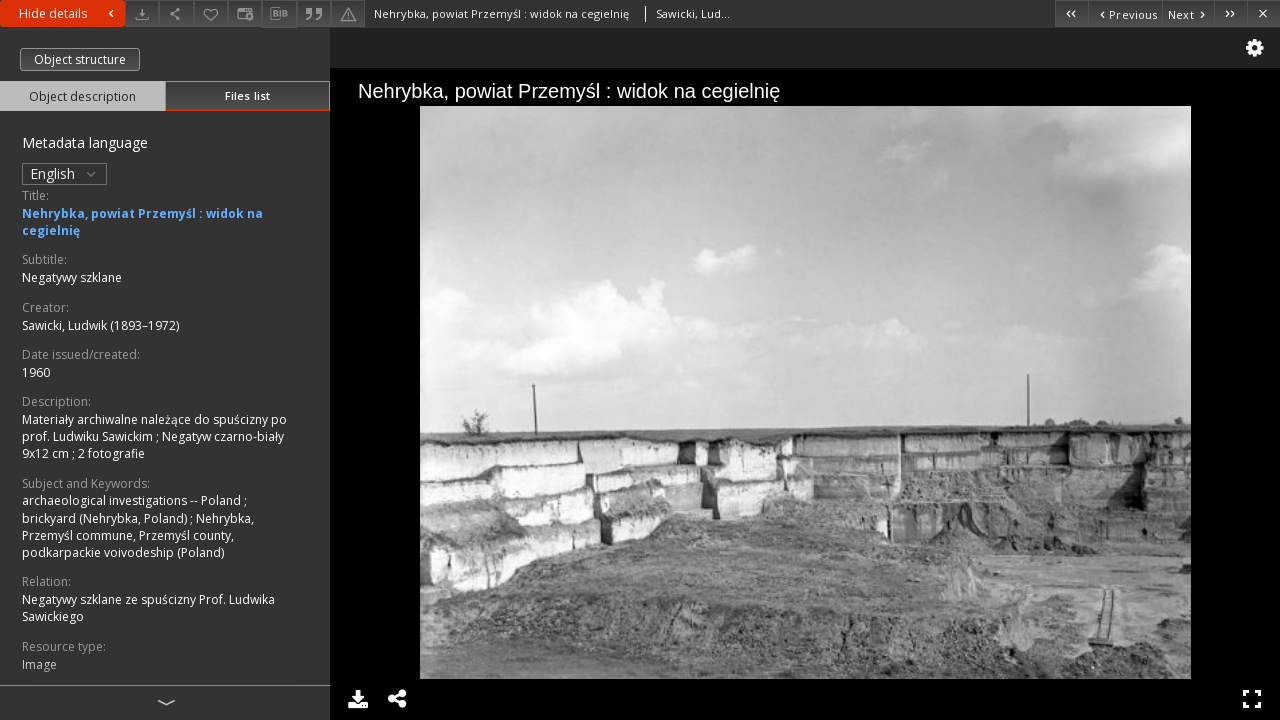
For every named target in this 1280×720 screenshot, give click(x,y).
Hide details (69, 13)
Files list (247, 95)
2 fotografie (111, 453)
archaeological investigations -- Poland (133, 500)
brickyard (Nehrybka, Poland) (106, 518)
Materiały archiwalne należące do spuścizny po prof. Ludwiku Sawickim (154, 428)
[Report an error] (348, 13)
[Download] (142, 13)
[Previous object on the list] (1125, 13)
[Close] (1263, 13)
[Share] (176, 13)
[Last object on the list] (1230, 13)
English (64, 173)
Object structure (80, 59)
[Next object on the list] (1188, 13)
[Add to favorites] (211, 13)
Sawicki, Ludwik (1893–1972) (100, 325)
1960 (36, 372)
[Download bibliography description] (279, 14)
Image (39, 664)
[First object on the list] (1071, 13)
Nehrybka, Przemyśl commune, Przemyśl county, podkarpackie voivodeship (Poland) (138, 535)
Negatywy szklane (72, 277)
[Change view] (245, 13)
